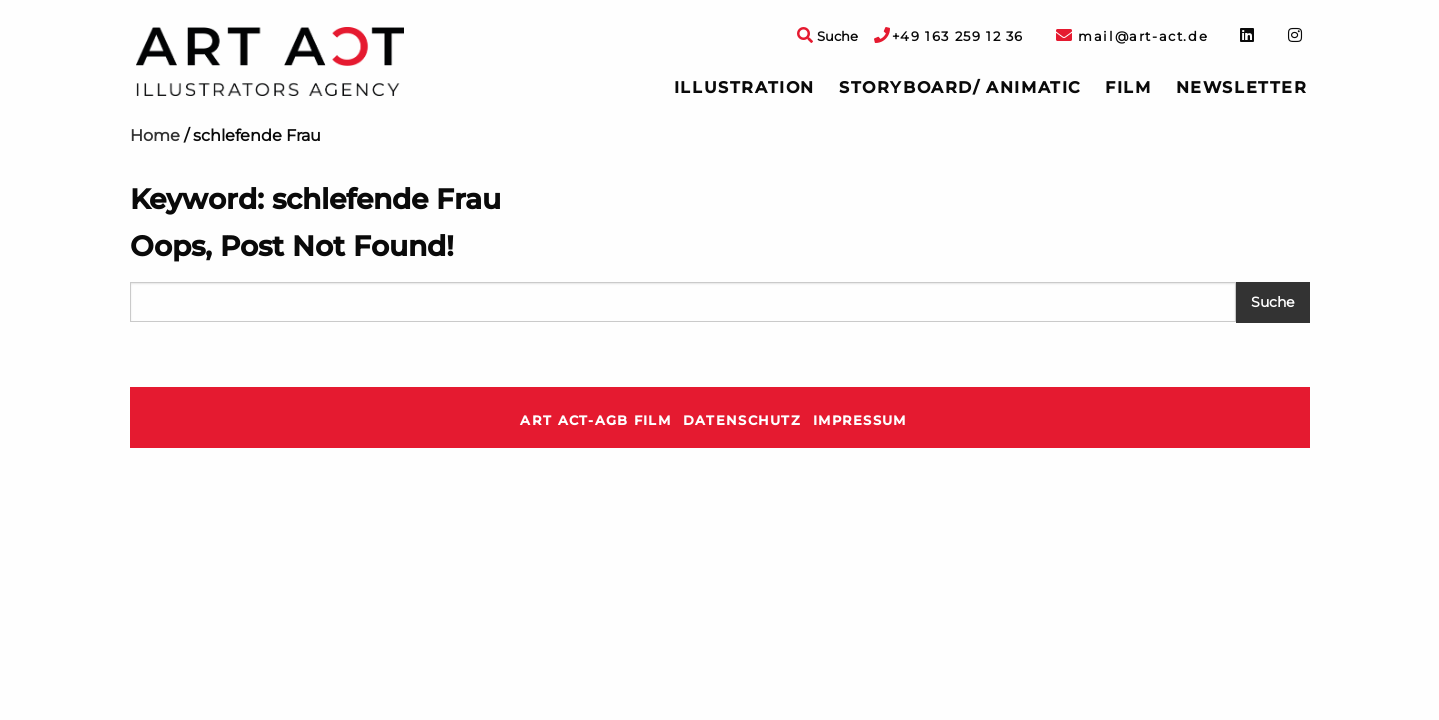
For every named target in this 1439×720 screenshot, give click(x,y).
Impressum (860, 420)
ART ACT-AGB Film (595, 420)
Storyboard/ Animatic (960, 87)
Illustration (744, 87)
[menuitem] (744, 88)
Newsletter (1242, 87)
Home (155, 135)
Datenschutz (742, 420)
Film (1128, 87)
